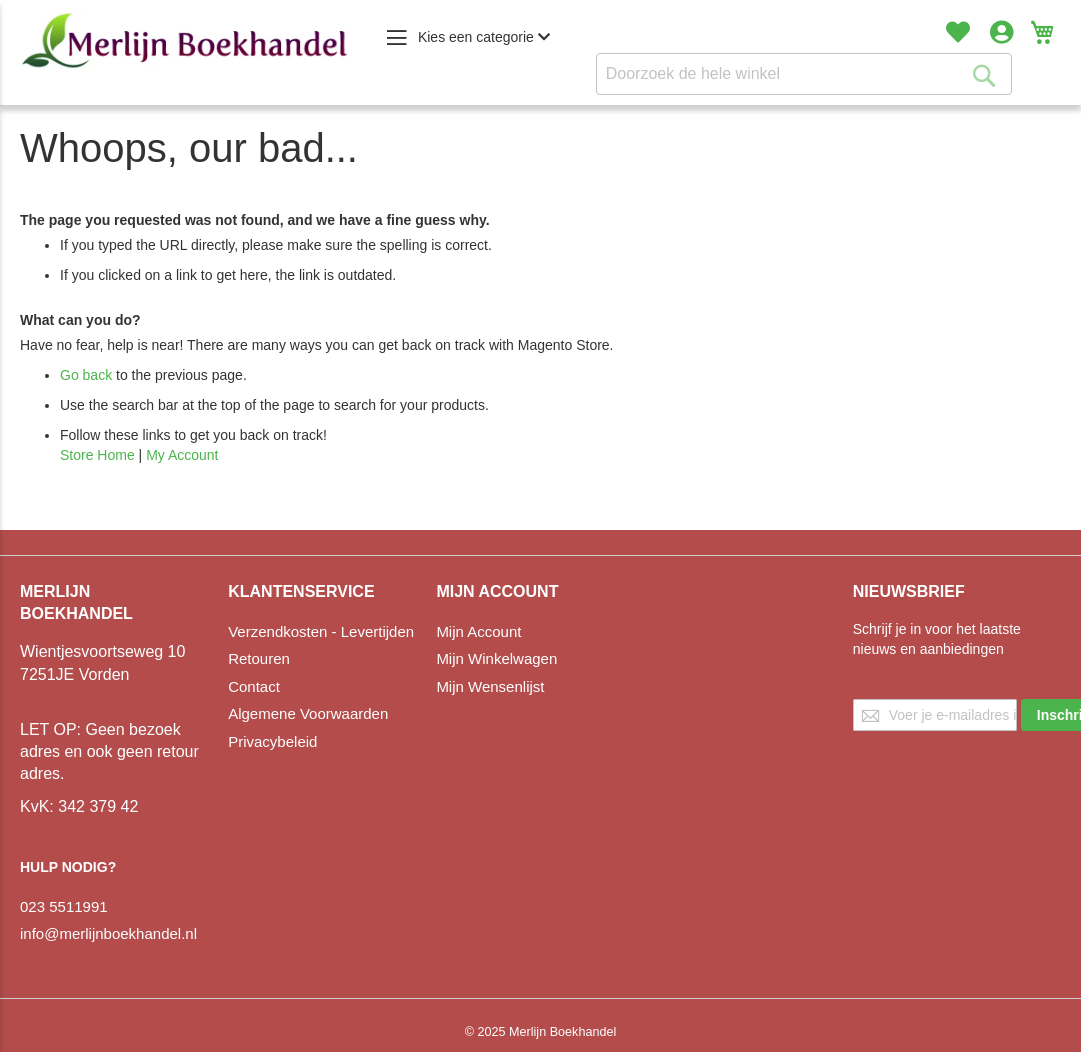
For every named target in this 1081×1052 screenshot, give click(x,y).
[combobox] (804, 74)
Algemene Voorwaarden (308, 713)
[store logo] (185, 41)
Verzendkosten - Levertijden (321, 631)
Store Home (97, 455)
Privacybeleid (272, 741)
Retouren (259, 658)
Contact (254, 686)
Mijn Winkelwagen (496, 658)
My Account (182, 455)
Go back (86, 375)
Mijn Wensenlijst (490, 686)
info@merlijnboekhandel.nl (108, 933)
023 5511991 (64, 906)
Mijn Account (478, 631)
